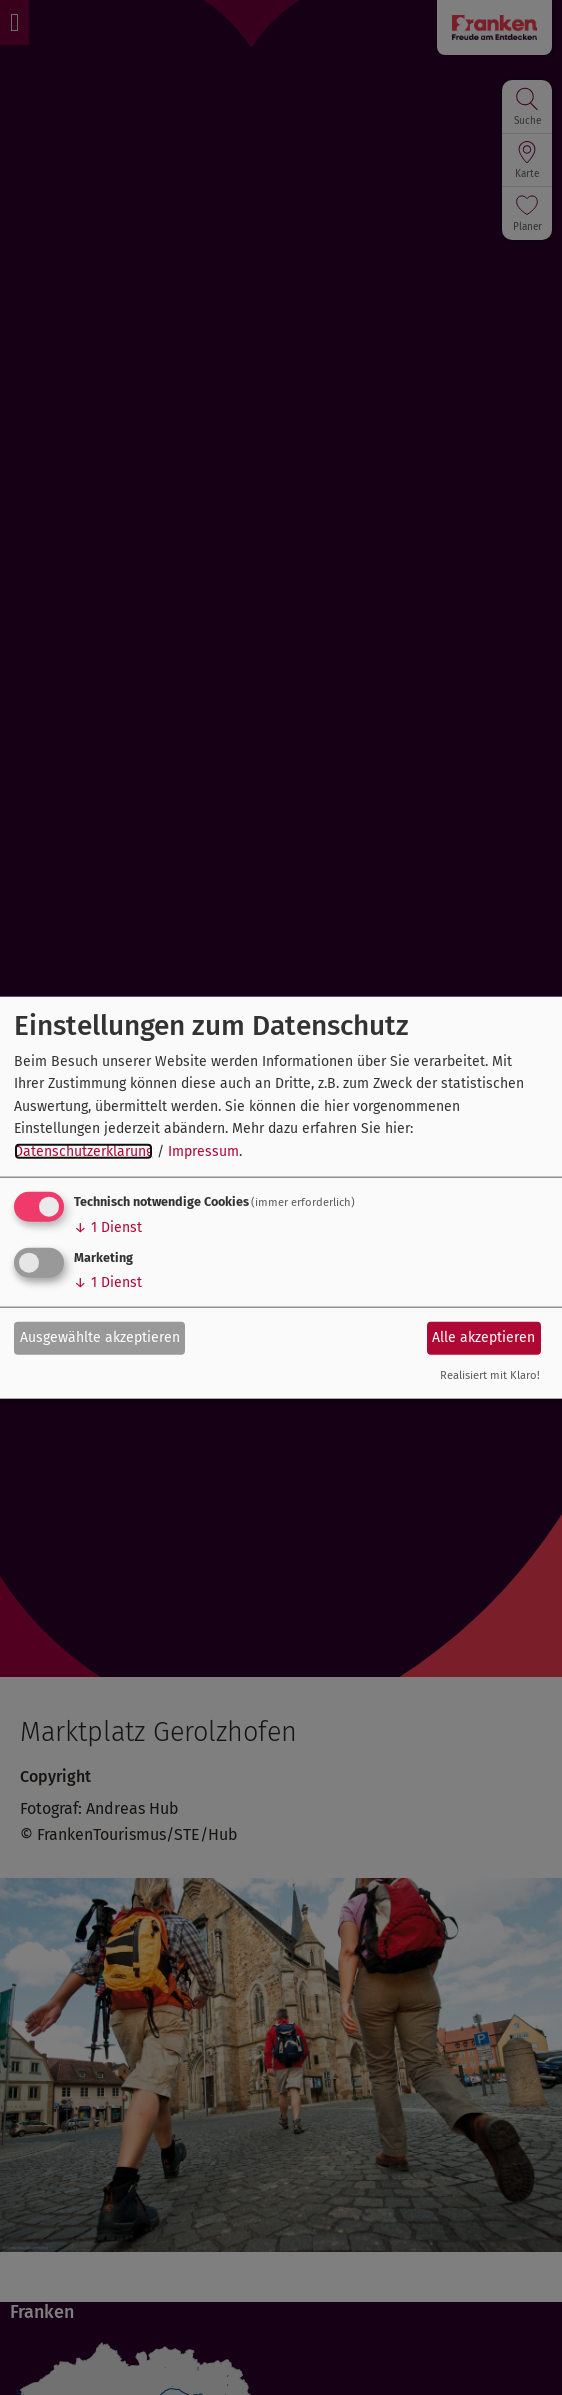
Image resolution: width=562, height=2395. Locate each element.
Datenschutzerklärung (83, 1150)
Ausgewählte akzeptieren (100, 1337)
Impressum (203, 1150)
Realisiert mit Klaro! (490, 1375)
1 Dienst (108, 1227)
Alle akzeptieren (483, 1337)
